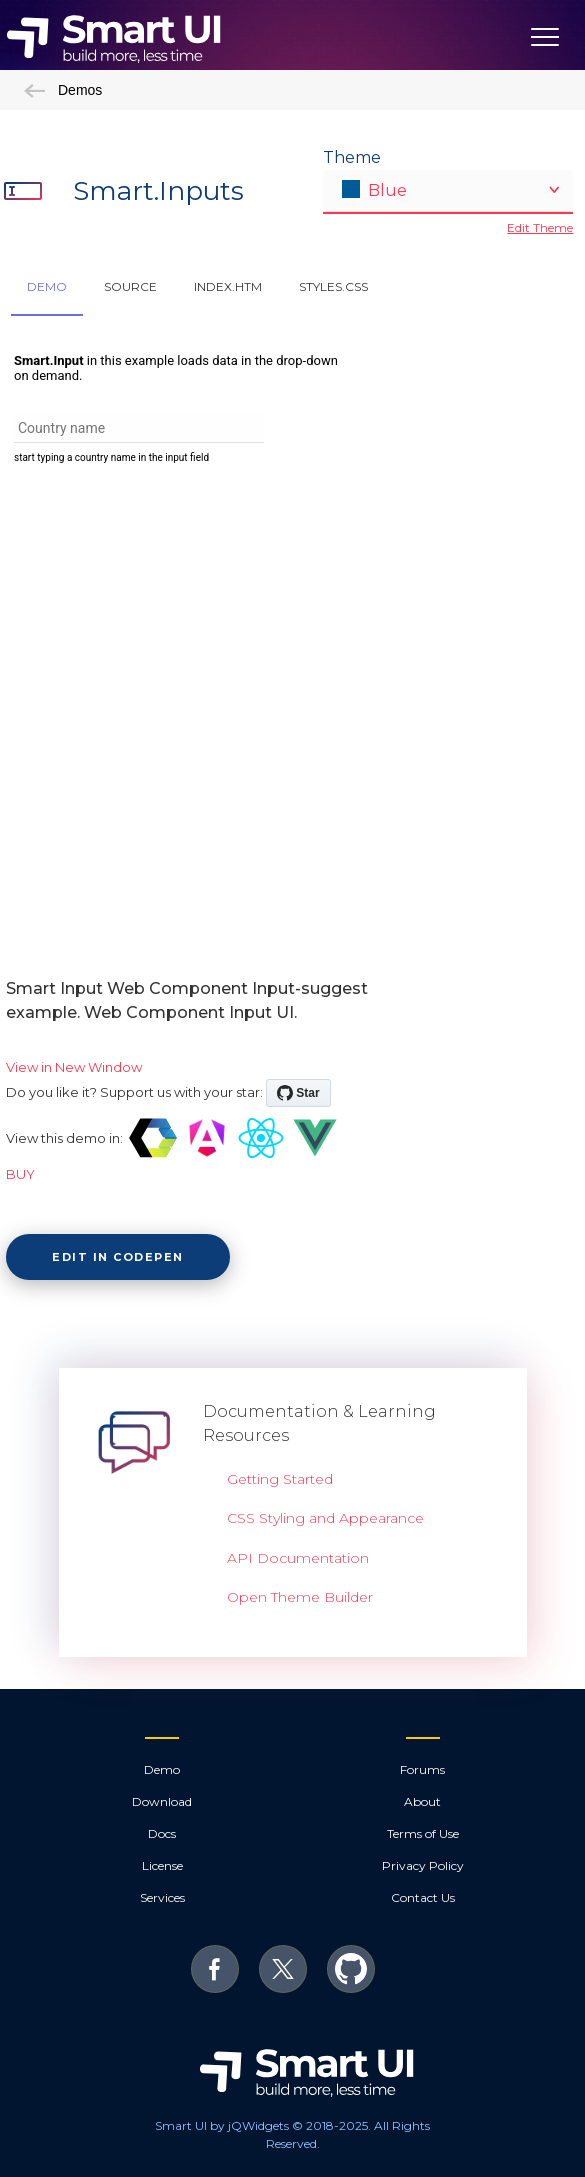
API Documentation (298, 1558)
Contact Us (423, 1897)
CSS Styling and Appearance (325, 1518)
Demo (162, 1769)
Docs (162, 1833)
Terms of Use (423, 1833)
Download (162, 1801)
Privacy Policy (423, 1865)
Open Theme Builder (300, 1597)
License (162, 1865)
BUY (20, 1174)
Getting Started (280, 1479)
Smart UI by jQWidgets (222, 2125)
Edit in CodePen (118, 1257)
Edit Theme (540, 227)
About (422, 1801)
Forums (422, 1769)
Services (162, 1897)
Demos (63, 90)
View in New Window (74, 1067)
